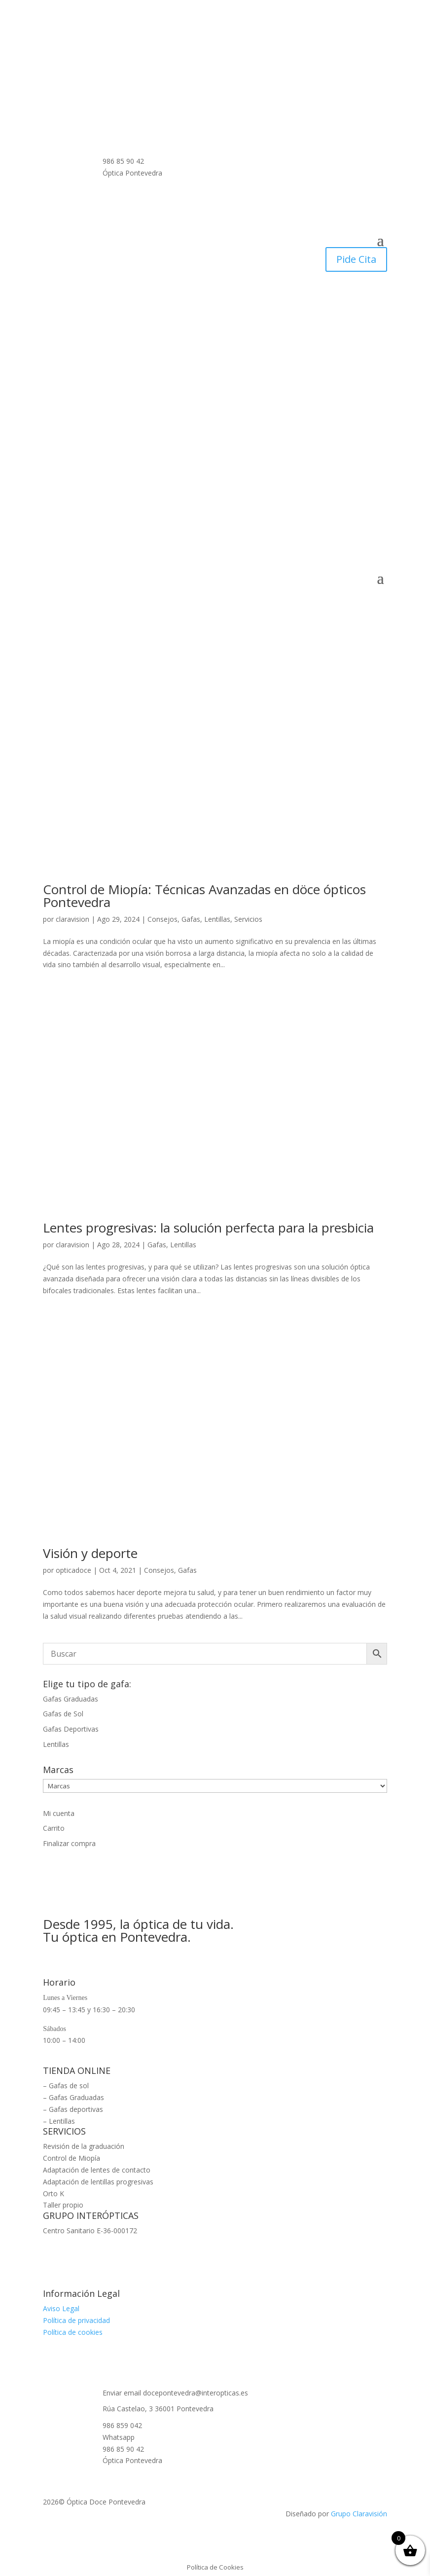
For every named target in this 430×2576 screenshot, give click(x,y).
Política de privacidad (76, 2320)
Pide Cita (356, 259)
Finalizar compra (69, 1843)
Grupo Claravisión (359, 2513)
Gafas (190, 919)
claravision (72, 919)
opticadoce (73, 1570)
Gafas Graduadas (70, 1699)
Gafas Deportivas (71, 1729)
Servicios (248, 919)
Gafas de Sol (63, 1713)
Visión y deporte (90, 1553)
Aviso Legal (61, 2308)
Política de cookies (73, 2332)
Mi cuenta (58, 1813)
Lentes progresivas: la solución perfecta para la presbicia (208, 1227)
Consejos (162, 919)
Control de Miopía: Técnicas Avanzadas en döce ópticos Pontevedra (204, 895)
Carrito (54, 1828)
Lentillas (217, 919)
